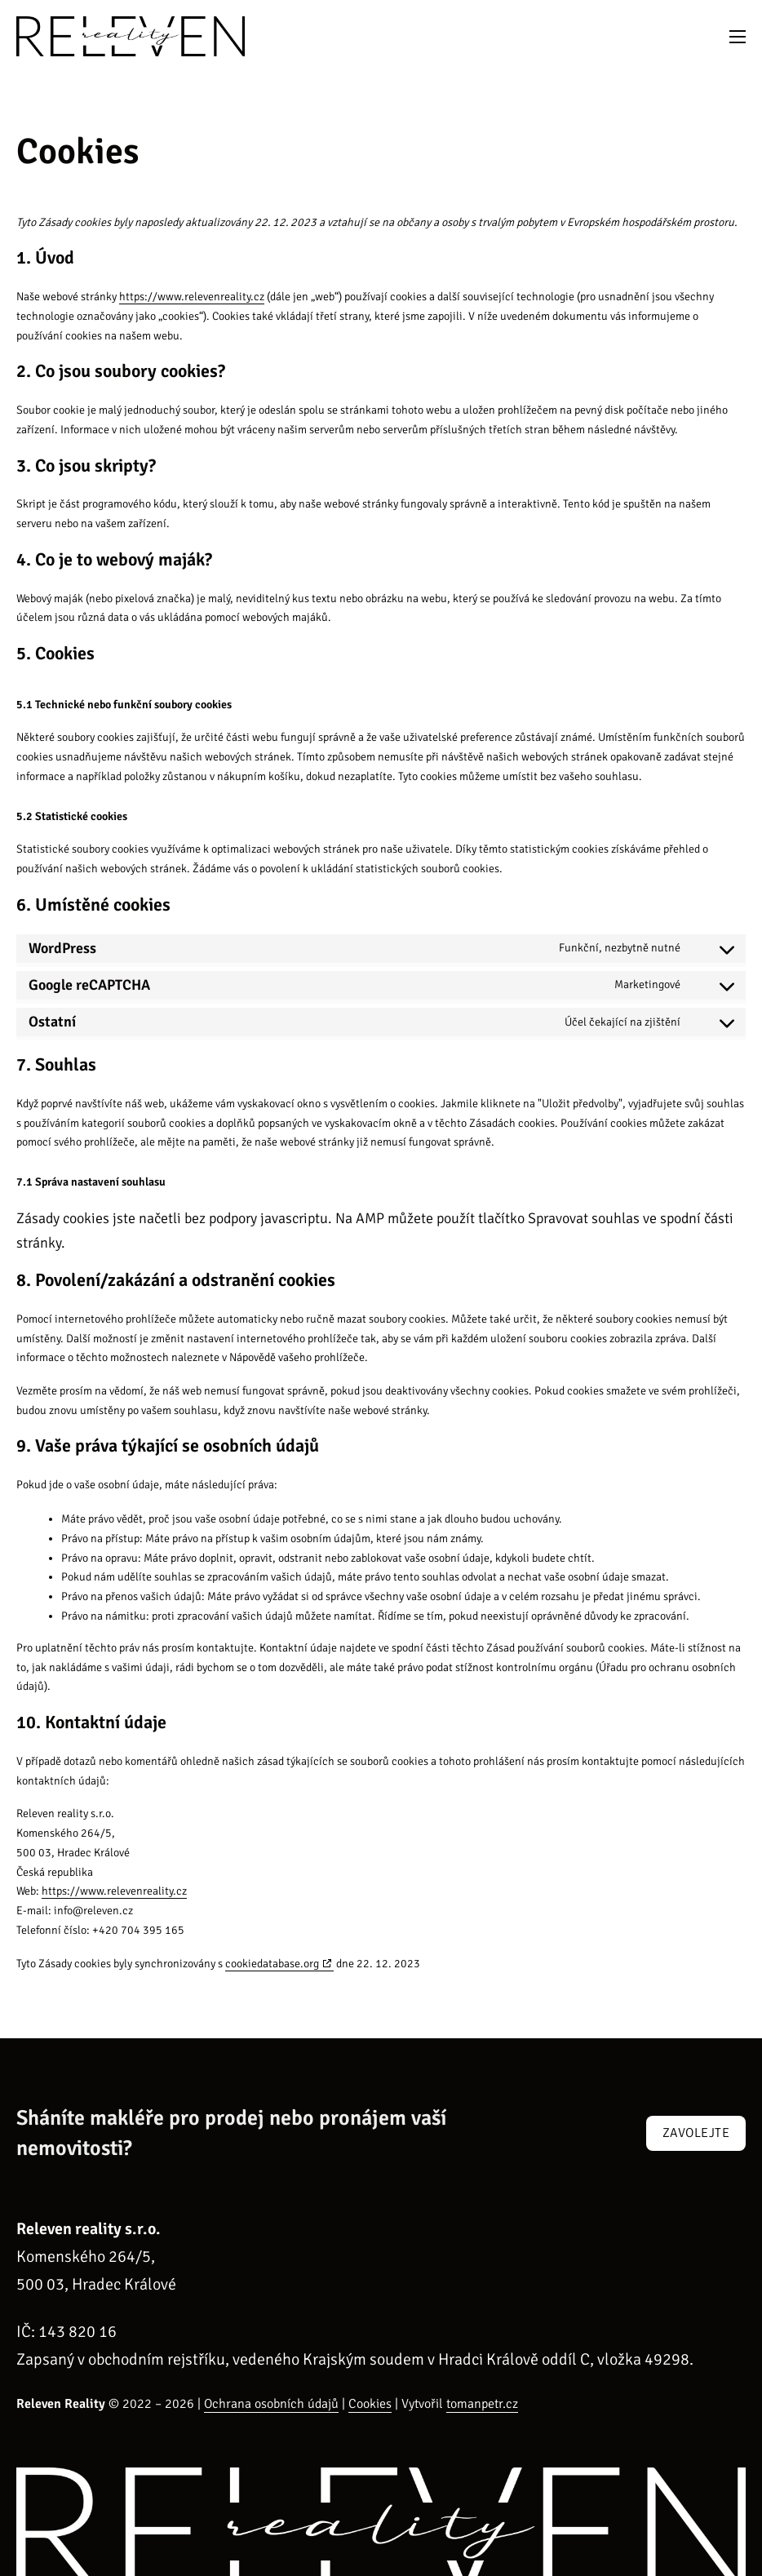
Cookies (370, 2404)
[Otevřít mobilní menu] (737, 36)
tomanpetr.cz (482, 2404)
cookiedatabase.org (272, 1964)
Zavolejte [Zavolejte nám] (696, 2133)
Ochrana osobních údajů (271, 2404)
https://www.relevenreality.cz (191, 297)
